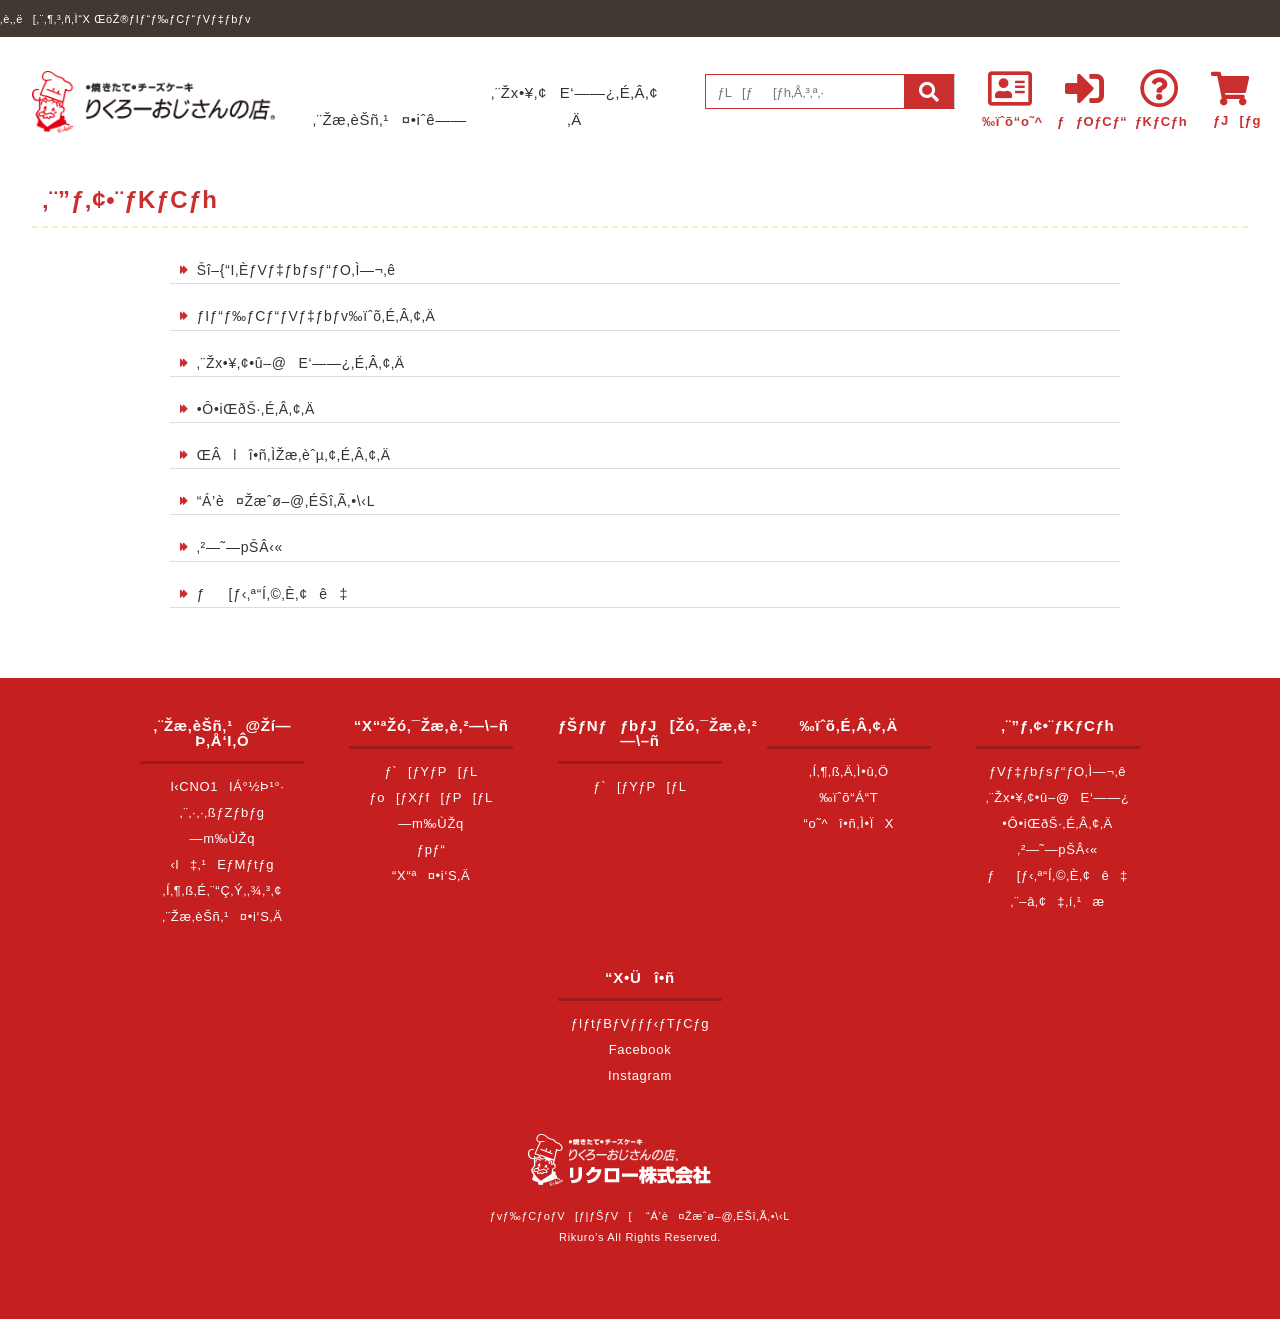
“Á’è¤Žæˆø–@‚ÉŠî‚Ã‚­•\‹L (286, 501)
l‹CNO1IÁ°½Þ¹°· (222, 786)
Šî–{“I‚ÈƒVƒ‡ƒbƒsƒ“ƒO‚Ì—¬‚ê (296, 270)
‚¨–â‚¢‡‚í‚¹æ (1058, 901)
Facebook (640, 1049)
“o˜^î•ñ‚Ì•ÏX (849, 823)
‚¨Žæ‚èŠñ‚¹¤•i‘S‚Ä (222, 916)
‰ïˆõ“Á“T (848, 797)
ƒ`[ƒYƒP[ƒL (430, 771)
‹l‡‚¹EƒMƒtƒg (223, 864)
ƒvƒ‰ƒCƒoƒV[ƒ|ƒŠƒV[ (561, 1216)
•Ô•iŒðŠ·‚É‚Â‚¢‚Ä (256, 409)
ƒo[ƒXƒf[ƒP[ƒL (431, 797)
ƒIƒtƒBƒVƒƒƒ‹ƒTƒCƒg (640, 1023)
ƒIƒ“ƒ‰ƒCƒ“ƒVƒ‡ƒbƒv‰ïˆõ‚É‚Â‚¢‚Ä (316, 316)
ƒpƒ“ (431, 849)
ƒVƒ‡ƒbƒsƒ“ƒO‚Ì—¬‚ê (1057, 771)
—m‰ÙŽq (223, 838)
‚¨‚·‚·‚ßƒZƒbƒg (222, 812)
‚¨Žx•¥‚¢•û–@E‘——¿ (1058, 797)
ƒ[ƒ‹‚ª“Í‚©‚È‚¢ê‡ (272, 594)
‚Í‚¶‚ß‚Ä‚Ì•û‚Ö (849, 771)
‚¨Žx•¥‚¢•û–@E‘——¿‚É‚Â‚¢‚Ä (301, 363)
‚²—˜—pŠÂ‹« (240, 547)
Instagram (640, 1075)
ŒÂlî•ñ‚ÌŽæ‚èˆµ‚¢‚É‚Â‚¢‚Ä (294, 455)
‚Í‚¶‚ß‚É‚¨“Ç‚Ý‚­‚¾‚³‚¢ (222, 890)
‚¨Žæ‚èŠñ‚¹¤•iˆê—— (390, 119)
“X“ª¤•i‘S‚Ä (431, 875)
